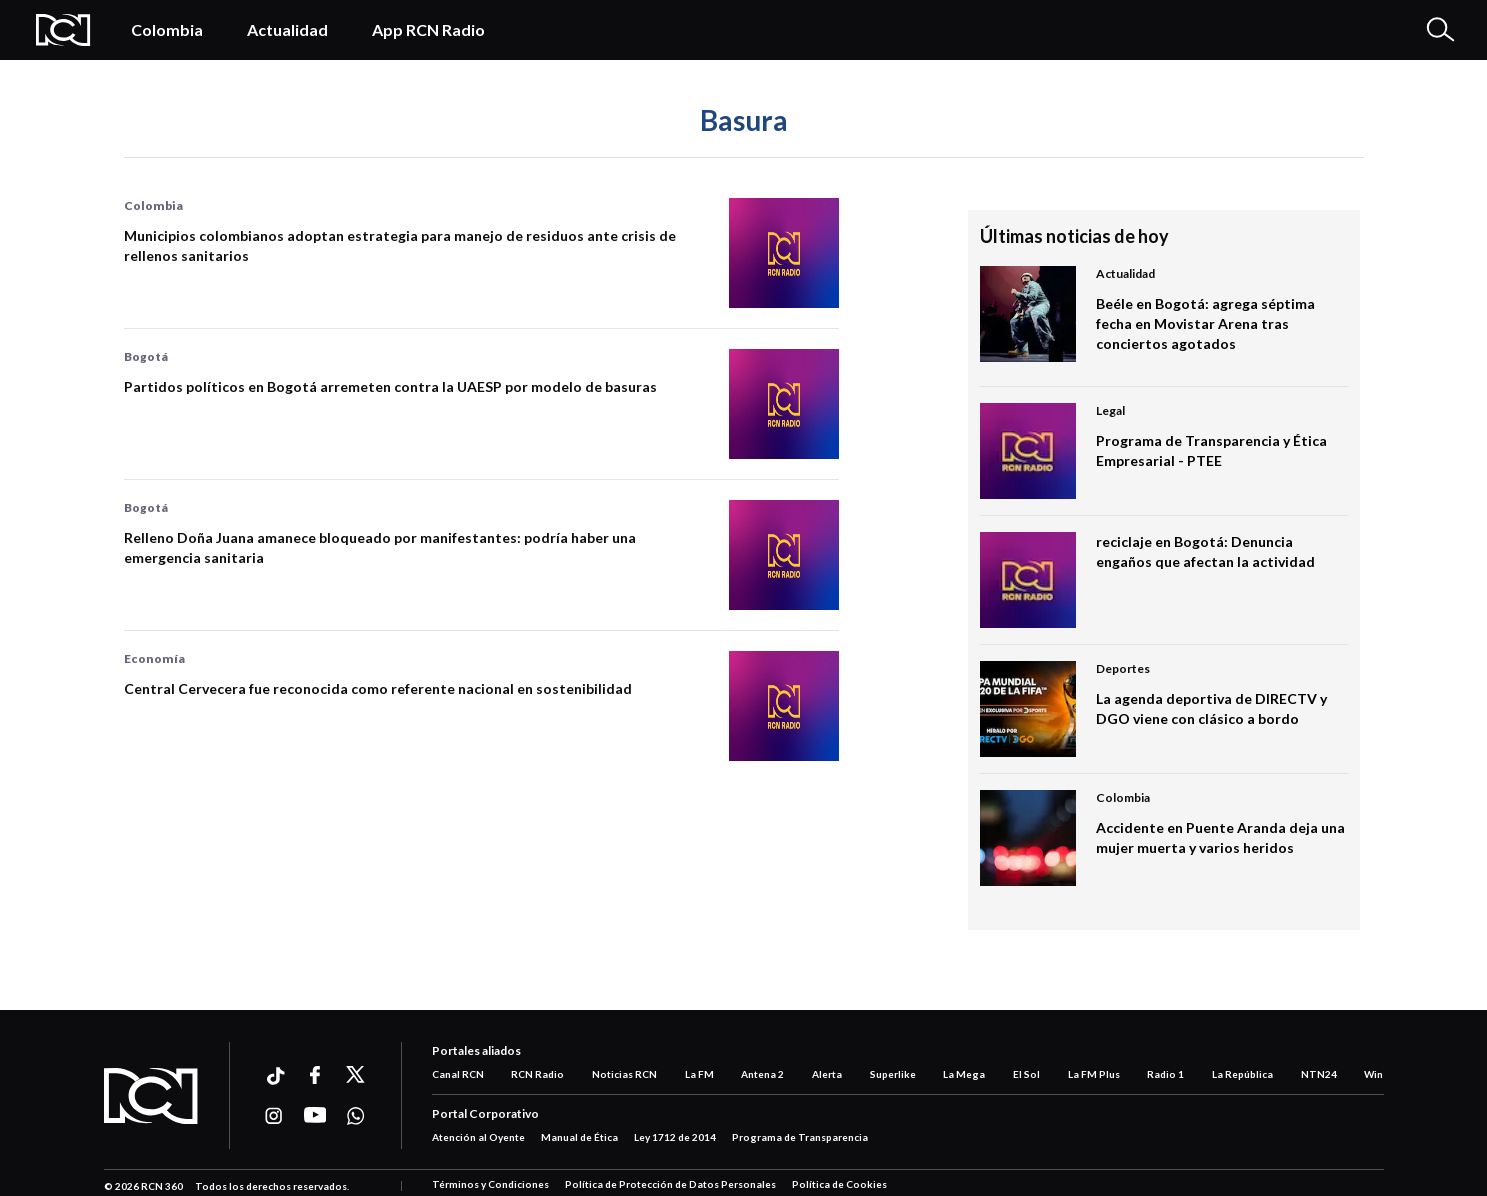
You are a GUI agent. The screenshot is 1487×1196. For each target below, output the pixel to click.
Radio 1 (1165, 1074)
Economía (154, 658)
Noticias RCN (624, 1074)
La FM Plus (1094, 1074)
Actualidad (287, 29)
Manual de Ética (579, 1137)
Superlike (893, 1074)
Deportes (1123, 668)
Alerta (827, 1074)
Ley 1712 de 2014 (675, 1137)
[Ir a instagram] (274, 1116)
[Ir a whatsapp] (356, 1116)
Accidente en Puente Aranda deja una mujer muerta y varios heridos (1220, 837)
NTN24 (1319, 1074)
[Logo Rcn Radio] (63, 30)
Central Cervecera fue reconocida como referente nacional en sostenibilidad (378, 688)
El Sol (1026, 1074)
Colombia (167, 29)
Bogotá (146, 356)
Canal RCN (458, 1074)
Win (1373, 1074)
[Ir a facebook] (315, 1075)
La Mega (964, 1074)
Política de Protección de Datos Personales (670, 1184)
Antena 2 (762, 1074)
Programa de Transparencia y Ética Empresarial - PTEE (1211, 450)
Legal (1110, 410)
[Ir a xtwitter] (356, 1075)
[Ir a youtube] (315, 1116)
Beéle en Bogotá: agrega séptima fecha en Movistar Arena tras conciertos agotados (1205, 323)
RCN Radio (537, 1074)
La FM (699, 1074)
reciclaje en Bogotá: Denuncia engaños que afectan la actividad (1205, 551)
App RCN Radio (428, 29)
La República (1242, 1074)
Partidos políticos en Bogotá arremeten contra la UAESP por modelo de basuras (390, 386)
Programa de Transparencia (800, 1137)
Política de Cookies (839, 1184)
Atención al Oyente (478, 1137)
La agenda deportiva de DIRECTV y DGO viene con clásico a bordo (1211, 708)
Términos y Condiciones (490, 1184)
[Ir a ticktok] (274, 1078)
